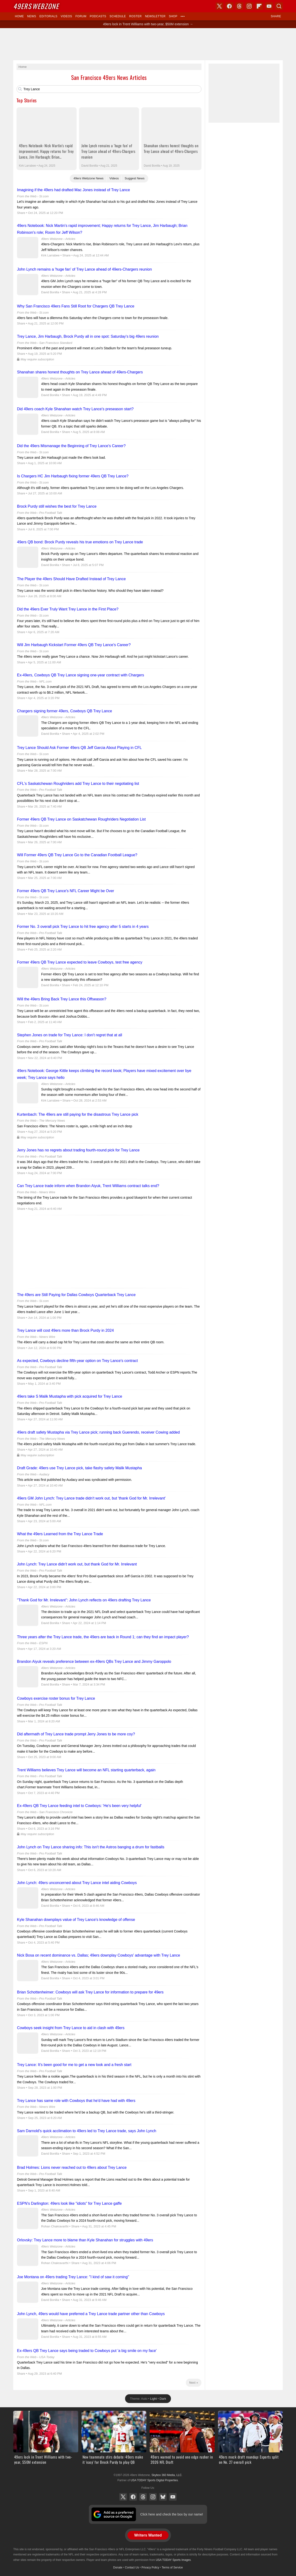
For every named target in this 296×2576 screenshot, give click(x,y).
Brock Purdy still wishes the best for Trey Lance (56, 506)
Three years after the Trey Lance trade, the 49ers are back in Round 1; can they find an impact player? (103, 1637)
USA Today (47, 2357)
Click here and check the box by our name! (171, 2514)
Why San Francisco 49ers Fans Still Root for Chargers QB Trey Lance (75, 306)
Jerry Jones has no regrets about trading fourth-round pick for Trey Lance (78, 1150)
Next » (193, 2382)
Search (279, 6)
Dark (163, 2398)
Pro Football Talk (50, 512)
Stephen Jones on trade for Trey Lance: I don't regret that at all (69, 1035)
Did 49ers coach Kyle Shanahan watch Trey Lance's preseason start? (75, 409)
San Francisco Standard (55, 343)
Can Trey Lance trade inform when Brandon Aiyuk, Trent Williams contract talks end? (88, 1186)
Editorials (48, 16)
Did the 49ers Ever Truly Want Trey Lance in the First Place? (67, 609)
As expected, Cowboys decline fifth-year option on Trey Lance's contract (77, 1361)
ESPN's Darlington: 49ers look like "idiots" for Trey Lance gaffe (69, 2203)
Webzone (36, 6)
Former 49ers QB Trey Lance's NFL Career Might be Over (65, 891)
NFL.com (45, 681)
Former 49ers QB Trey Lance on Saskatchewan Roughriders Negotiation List (81, 819)
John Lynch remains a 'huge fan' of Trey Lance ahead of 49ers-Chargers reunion (84, 269)
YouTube (173, 2497)
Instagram (153, 2497)
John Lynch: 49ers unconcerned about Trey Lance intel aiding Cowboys (77, 1883)
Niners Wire (47, 1192)
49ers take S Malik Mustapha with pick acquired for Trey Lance (69, 1396)
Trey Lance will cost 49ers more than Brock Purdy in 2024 (65, 1330)
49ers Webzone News (89, 178)
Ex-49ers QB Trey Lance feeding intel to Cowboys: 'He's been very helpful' (79, 1806)
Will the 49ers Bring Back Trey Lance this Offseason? (61, 999)
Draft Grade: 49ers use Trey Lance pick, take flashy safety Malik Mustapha (79, 1468)
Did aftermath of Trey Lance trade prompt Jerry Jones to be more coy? (76, 1734)
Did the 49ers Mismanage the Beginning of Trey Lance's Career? (71, 446)
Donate (117, 2567)
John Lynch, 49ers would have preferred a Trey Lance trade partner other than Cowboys (91, 2314)
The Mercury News (52, 1120)
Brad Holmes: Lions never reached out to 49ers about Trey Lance (71, 2167)
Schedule (117, 16)
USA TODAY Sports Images (173, 2560)
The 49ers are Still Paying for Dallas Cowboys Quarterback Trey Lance (76, 1295)
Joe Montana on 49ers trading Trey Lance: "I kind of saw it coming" (73, 2277)
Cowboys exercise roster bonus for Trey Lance (56, 1698)
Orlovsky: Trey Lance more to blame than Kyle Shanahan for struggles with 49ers (85, 2240)
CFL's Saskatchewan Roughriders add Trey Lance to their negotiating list (78, 784)
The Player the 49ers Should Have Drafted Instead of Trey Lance (71, 579)
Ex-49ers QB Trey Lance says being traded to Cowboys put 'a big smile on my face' (87, 2351)
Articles (70, 239)
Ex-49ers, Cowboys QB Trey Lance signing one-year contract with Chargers (80, 675)
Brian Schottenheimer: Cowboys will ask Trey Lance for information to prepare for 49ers (90, 1992)
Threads (143, 2497)
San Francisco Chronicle (56, 1812)
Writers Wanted (148, 2535)
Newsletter (155, 16)
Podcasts (98, 16)
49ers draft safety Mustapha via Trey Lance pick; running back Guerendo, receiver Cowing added (98, 1432)
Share (276, 16)
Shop (173, 16)
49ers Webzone (52, 239)
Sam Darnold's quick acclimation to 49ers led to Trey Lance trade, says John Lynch (86, 2131)
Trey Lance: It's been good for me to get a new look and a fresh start (74, 2065)
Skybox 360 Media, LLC (167, 2475)
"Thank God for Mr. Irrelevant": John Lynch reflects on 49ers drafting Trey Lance (84, 1600)
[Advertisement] (148, 44)
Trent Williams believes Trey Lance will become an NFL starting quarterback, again (86, 1770)
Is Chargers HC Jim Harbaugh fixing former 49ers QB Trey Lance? (72, 476)
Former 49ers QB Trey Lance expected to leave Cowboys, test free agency (79, 962)
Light (153, 2398)
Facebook (133, 2497)
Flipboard (259, 6)
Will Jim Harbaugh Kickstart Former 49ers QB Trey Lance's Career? (74, 645)
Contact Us (132, 2567)
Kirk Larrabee (50, 255)
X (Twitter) (123, 2497)
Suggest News (134, 178)
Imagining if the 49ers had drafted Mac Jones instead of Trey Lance (73, 190)
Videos (66, 16)
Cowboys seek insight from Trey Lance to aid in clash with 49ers (70, 2028)
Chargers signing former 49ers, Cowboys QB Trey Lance (64, 711)
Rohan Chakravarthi (55, 2226)
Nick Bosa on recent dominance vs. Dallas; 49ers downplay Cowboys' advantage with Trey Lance (98, 1955)
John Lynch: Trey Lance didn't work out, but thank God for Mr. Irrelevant (77, 1564)
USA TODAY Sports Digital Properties (154, 2480)
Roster (135, 16)
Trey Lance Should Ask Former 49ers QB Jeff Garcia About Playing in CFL (79, 748)
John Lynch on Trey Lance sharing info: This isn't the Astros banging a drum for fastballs (90, 1847)
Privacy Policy (150, 2567)
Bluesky (163, 2497)
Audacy (44, 1474)
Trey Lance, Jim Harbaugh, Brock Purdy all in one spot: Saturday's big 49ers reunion (88, 336)
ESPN (43, 1643)
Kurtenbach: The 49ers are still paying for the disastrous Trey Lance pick (77, 1114)
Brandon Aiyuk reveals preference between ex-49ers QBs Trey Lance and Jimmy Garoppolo (94, 1662)
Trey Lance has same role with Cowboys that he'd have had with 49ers (76, 2101)
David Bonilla (50, 292)
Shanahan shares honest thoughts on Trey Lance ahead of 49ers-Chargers (80, 372)
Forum (80, 16)
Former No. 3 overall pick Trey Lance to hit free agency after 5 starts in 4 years (83, 927)
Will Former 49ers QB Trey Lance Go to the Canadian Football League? (77, 855)
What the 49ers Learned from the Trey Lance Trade (60, 1534)
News (31, 16)
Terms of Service (172, 2567)
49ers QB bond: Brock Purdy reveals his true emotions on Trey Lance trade (80, 542)
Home (19, 16)
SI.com (44, 196)
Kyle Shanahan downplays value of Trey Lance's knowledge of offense (76, 1920)
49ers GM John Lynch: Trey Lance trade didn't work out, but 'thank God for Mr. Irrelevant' (91, 1498)
